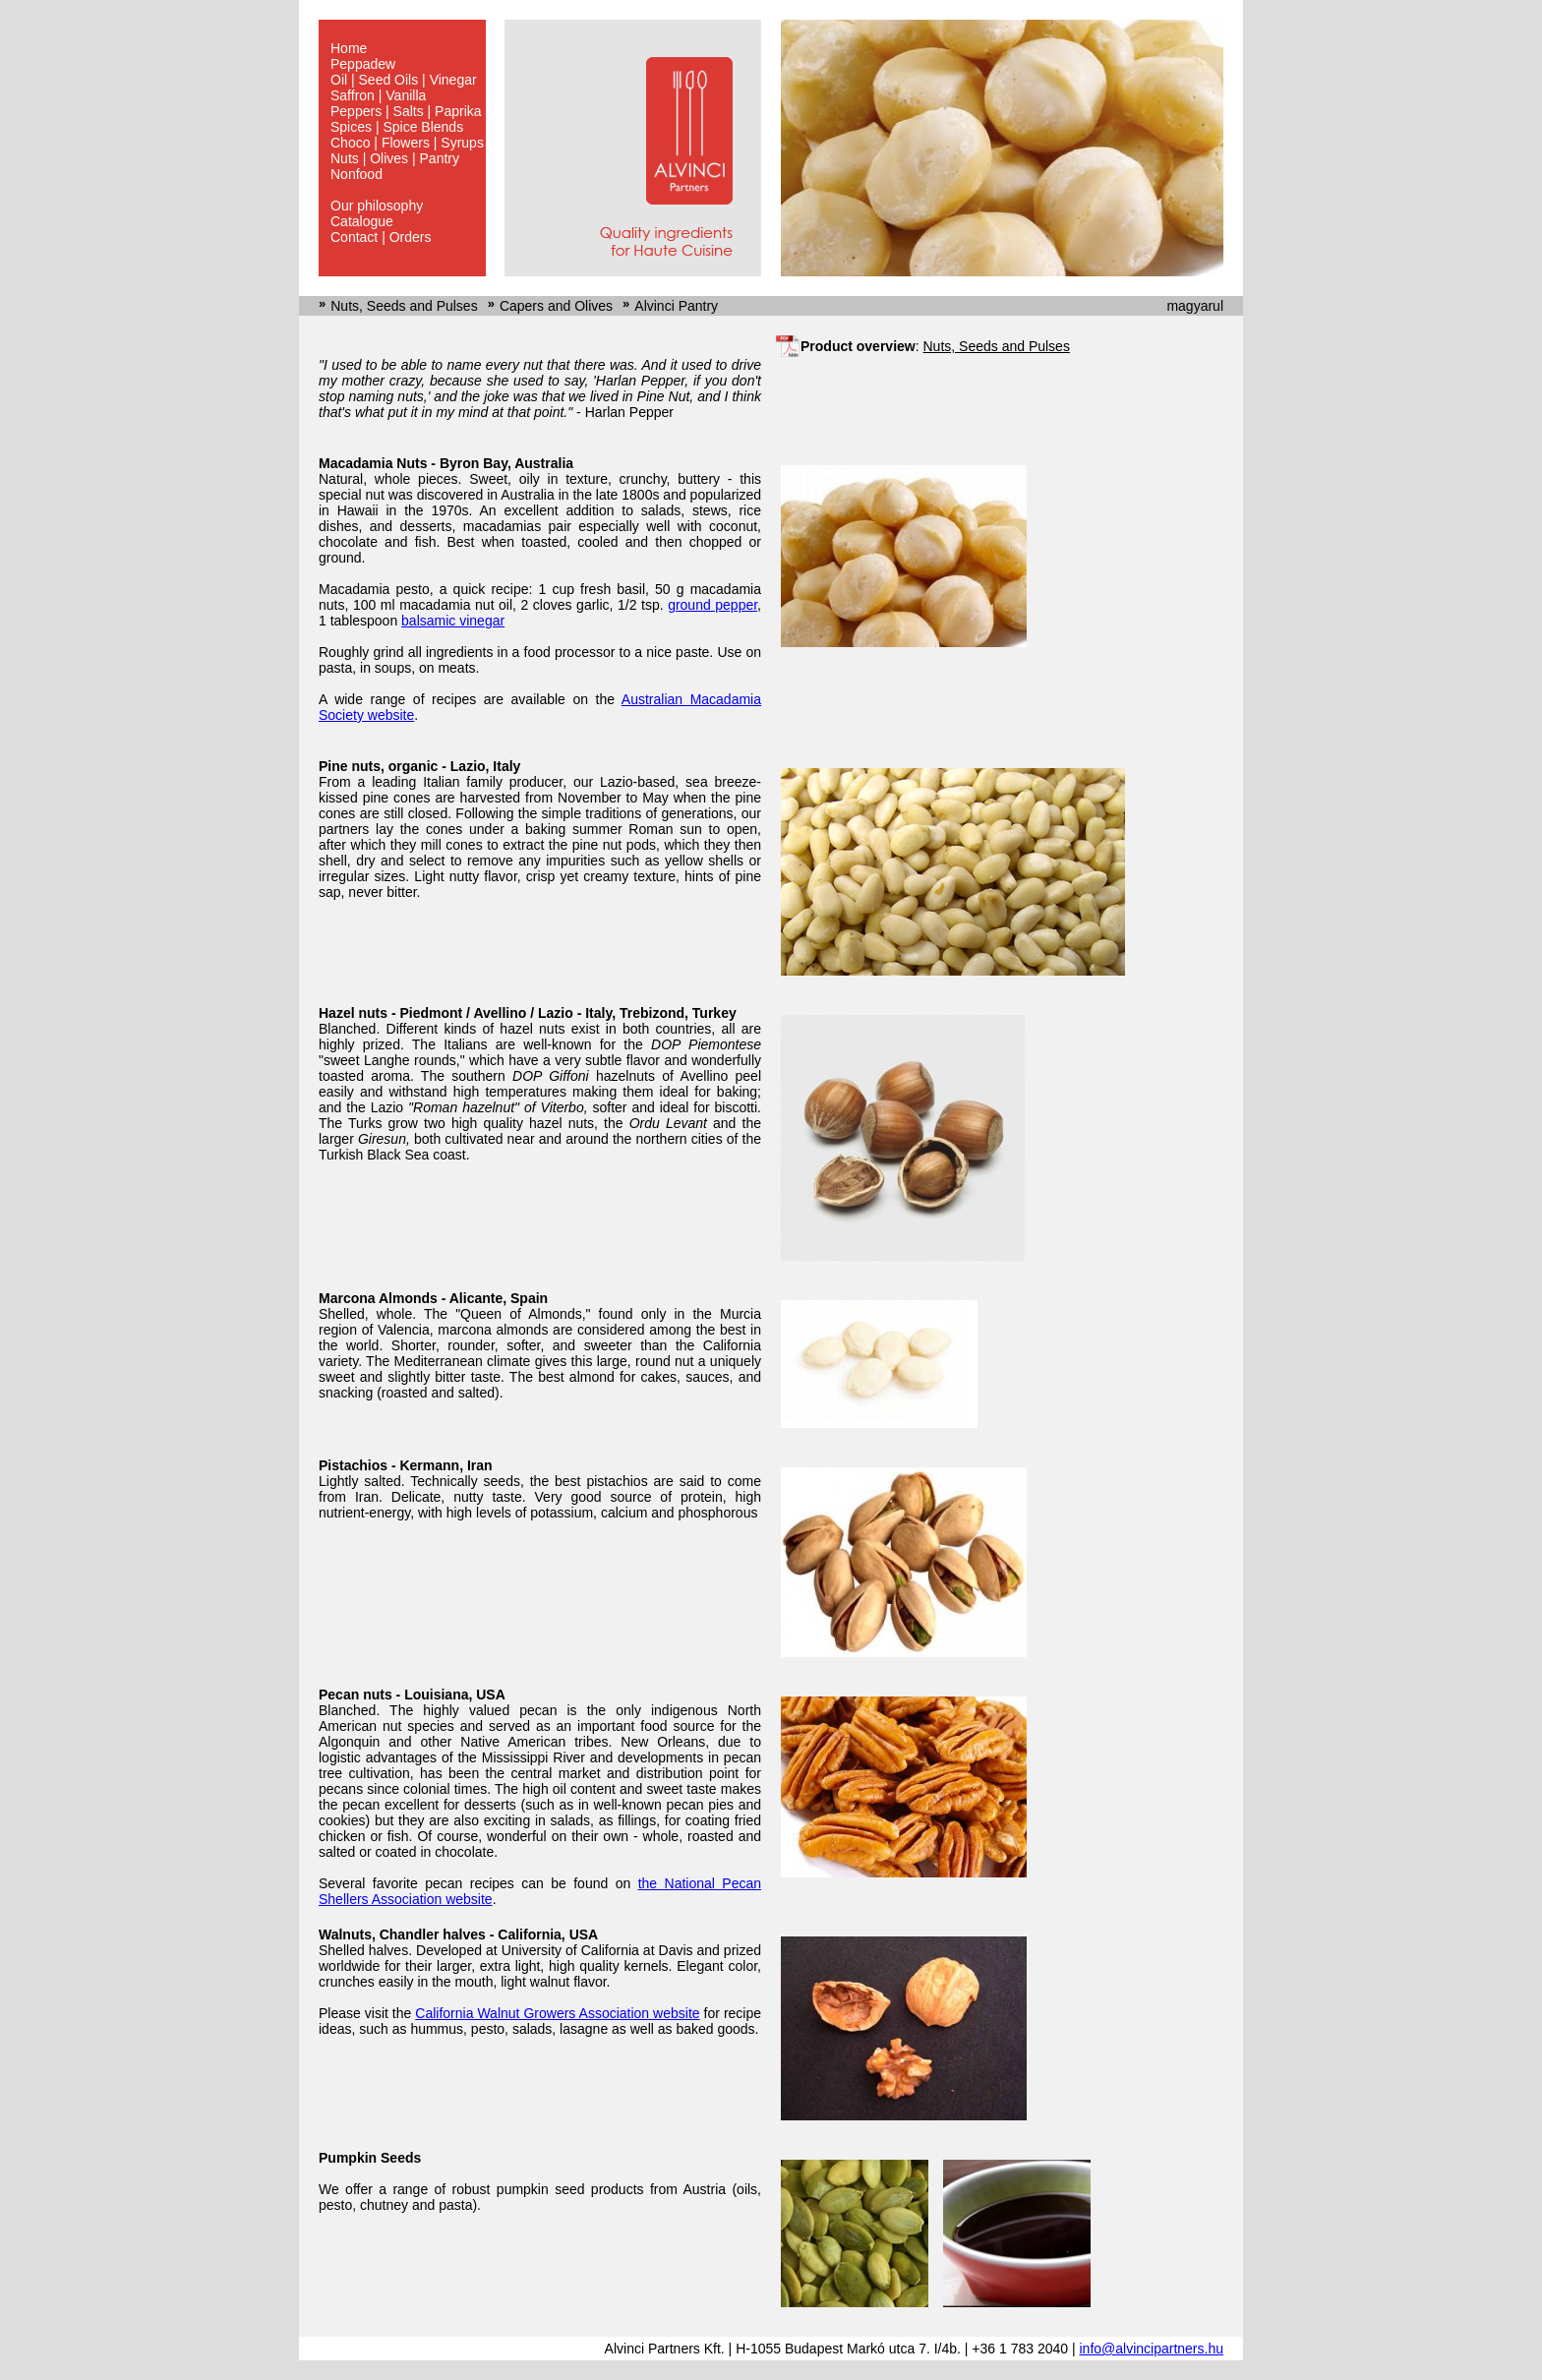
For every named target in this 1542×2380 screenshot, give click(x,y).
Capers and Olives (556, 306)
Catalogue (361, 221)
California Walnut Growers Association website (557, 2013)
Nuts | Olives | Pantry (394, 158)
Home (348, 48)
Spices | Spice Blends (396, 127)
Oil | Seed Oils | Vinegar (403, 80)
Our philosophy (376, 205)
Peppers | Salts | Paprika (406, 111)
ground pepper (712, 605)
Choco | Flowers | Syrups (407, 142)
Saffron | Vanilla (378, 95)
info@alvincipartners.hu (1151, 2348)
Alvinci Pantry (676, 306)
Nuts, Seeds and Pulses (403, 306)
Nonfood (356, 174)
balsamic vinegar (452, 620)
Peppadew (362, 64)
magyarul (1194, 306)
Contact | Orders (380, 237)
